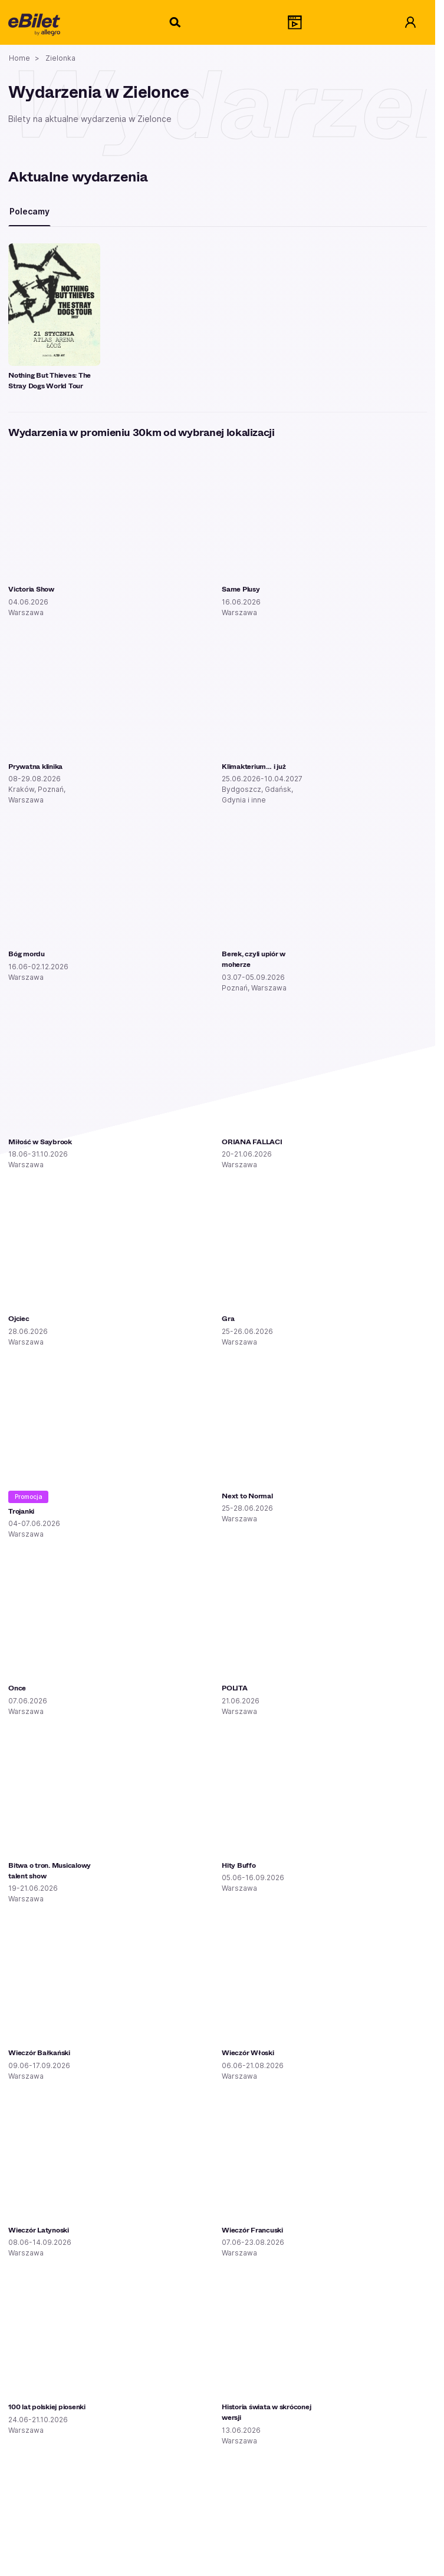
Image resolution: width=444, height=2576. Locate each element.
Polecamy (29, 211)
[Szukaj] (175, 22)
